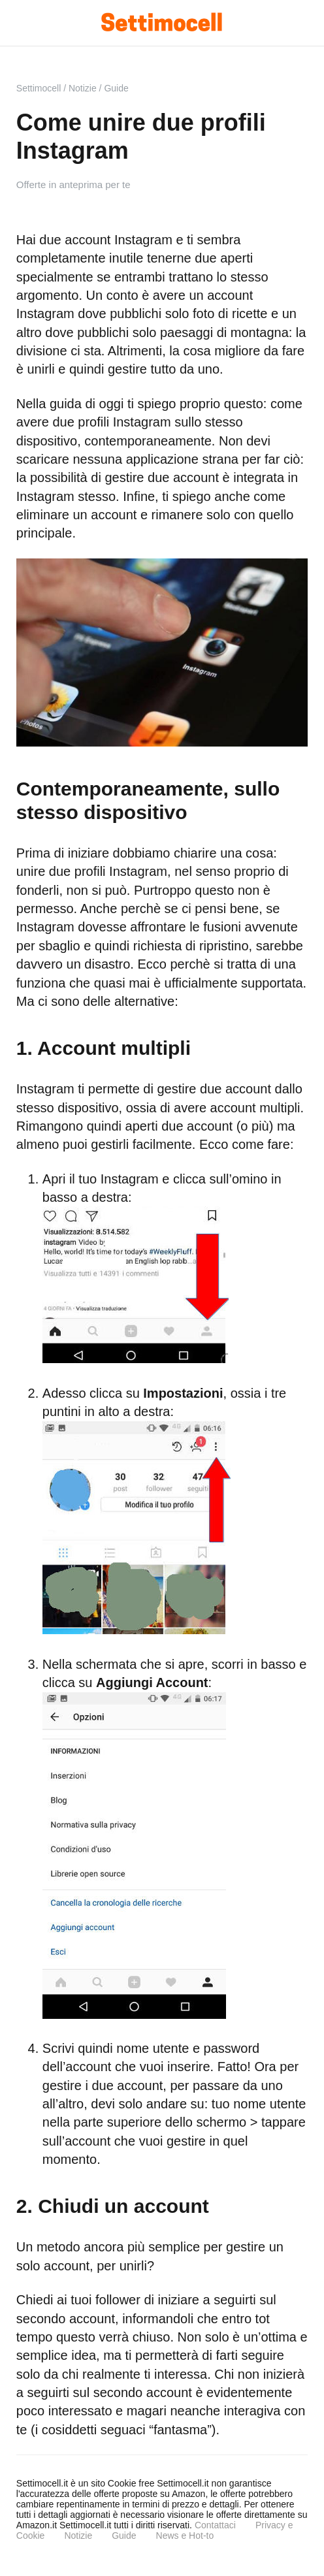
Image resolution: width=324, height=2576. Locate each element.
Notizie (78, 2535)
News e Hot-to (185, 2535)
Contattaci (215, 2525)
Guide (124, 2535)
